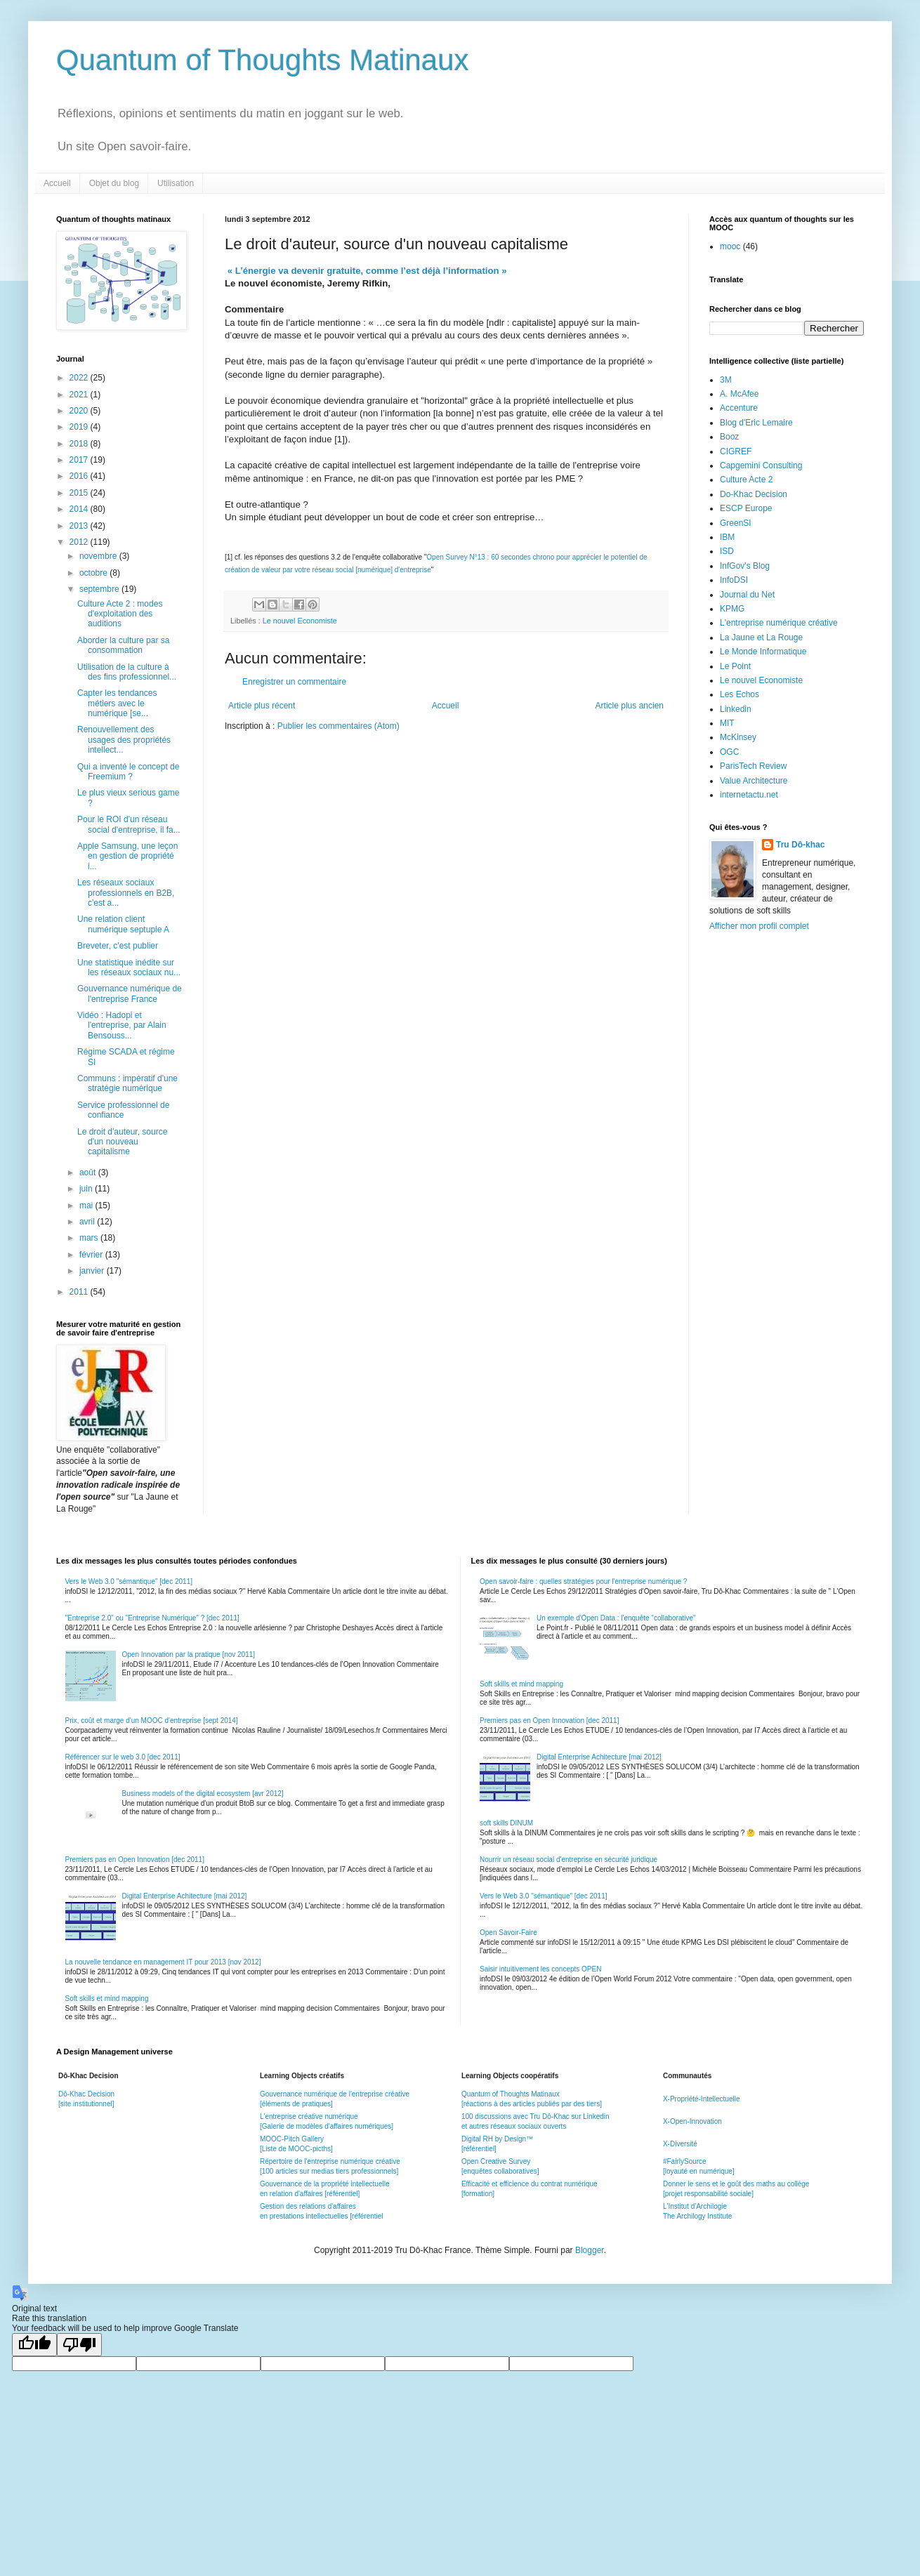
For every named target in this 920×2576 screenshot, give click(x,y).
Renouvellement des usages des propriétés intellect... (124, 740)
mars (89, 1238)
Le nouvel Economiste (300, 620)
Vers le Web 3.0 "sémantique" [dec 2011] (128, 1581)
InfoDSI (734, 580)
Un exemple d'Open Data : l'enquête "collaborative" (616, 1618)
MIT (727, 723)
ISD (727, 551)
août (88, 1172)
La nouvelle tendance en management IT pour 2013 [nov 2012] (163, 1962)
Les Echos (739, 694)
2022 (80, 378)
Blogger (589, 2250)
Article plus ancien (630, 706)
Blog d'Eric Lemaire (756, 423)
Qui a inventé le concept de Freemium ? (128, 771)
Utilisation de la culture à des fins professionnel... (126, 672)
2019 (80, 427)
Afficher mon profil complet (759, 926)
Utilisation (175, 183)
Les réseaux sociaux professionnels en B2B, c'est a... (125, 893)
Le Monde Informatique (763, 651)
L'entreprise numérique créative (779, 623)
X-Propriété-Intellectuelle (701, 2099)
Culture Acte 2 (746, 479)
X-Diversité (680, 2144)
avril (88, 1222)
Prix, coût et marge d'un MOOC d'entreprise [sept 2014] (151, 1720)
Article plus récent (261, 706)
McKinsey (738, 737)
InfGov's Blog (745, 566)
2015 (80, 493)
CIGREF (735, 451)
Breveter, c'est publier (117, 946)
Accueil (57, 183)
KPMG (732, 609)
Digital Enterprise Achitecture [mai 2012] (184, 1896)
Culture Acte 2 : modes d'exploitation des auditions (119, 614)
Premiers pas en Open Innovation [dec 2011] (134, 1859)
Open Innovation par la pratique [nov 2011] (189, 1654)
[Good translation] (34, 2344)
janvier (93, 1271)
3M (726, 380)
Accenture (739, 408)
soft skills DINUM (506, 1823)
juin (87, 1189)
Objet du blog (114, 183)
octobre (94, 573)
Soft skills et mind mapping (107, 1998)
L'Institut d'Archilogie (695, 2206)
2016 (80, 476)
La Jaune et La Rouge (761, 637)
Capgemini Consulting (761, 465)
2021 (80, 394)
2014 (80, 509)
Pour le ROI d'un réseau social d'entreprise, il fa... (128, 824)
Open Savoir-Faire (508, 1932)
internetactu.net (749, 795)
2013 (80, 526)
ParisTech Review (753, 766)
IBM (727, 537)
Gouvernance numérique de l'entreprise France (129, 993)
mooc (730, 246)
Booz (729, 437)
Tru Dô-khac (800, 845)
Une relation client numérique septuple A (123, 924)
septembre (100, 589)
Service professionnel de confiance (123, 1110)
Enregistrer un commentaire (294, 682)
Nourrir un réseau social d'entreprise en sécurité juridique (568, 1859)
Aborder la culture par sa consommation (123, 645)
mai (87, 1205)
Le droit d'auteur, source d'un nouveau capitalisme (122, 1142)
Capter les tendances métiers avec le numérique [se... (117, 703)
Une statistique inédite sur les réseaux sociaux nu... (128, 967)
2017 (80, 460)
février (92, 1255)
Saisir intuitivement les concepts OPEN (540, 1969)
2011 (80, 1292)
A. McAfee (739, 394)
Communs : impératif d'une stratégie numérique (127, 1083)
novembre (99, 556)
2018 (80, 444)
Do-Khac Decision (753, 494)
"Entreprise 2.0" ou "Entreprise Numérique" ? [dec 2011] (152, 1618)
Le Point (735, 666)
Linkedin (735, 709)
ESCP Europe (746, 508)
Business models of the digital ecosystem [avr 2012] (203, 1793)
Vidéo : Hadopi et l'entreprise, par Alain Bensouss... (121, 1025)
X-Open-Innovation (692, 2121)
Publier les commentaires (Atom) (338, 726)
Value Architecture (754, 781)
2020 (80, 411)
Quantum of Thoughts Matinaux (262, 60)
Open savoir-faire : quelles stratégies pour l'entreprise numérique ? (583, 1581)
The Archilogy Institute (697, 2216)
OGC (729, 752)
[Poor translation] (79, 2344)
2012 (80, 542)
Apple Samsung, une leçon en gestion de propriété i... (127, 856)
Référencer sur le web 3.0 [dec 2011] (122, 1757)
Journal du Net (747, 595)
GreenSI (735, 523)
